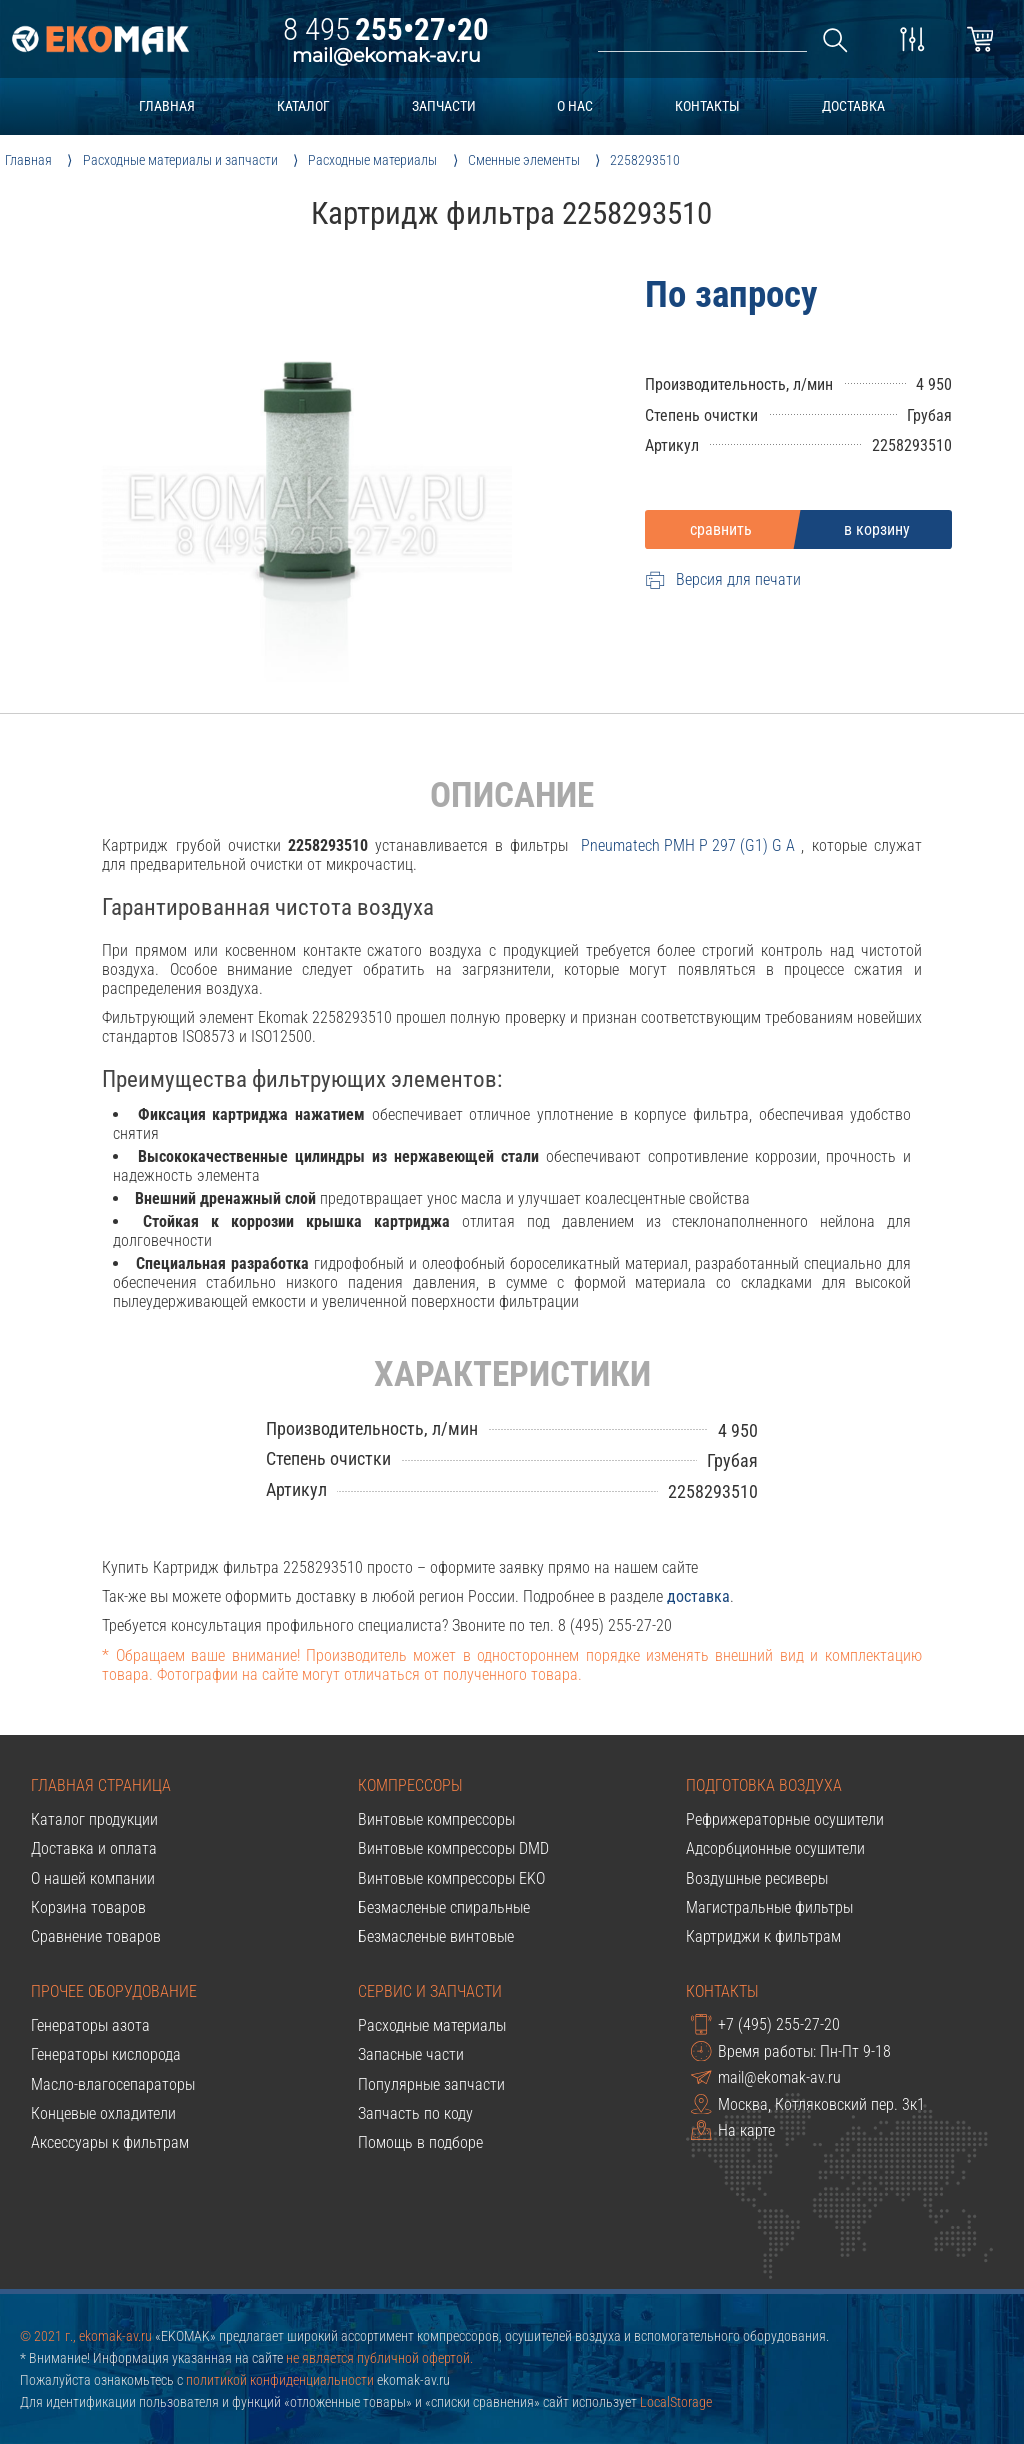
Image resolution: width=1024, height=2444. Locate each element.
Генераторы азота (90, 2025)
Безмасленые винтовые (436, 1936)
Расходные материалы (432, 2025)
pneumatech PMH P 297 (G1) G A (688, 845)
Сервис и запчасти (430, 1991)
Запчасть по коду (415, 2113)
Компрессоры (410, 1785)
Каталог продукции (94, 1819)
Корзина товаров (88, 1907)
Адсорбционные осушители (775, 1848)
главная (167, 106)
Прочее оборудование (114, 1991)
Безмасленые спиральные (444, 1907)
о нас (575, 106)
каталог (303, 106)
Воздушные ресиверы (757, 1878)
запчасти (444, 106)
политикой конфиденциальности (280, 2380)
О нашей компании (93, 1878)
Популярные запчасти (431, 2084)
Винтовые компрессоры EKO (451, 1878)
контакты (707, 106)
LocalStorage (676, 2402)
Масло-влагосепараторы (113, 2084)
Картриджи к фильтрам (763, 1936)
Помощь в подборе (420, 2142)
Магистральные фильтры (769, 1907)
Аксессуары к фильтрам (110, 2142)
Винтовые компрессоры (436, 1819)
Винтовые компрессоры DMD (453, 1848)
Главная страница (101, 1785)
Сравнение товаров (96, 1936)
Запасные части (411, 2054)
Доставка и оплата (94, 1848)
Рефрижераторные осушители (785, 1819)
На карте (733, 2130)
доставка (853, 106)
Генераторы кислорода (106, 2054)
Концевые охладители (103, 2113)
